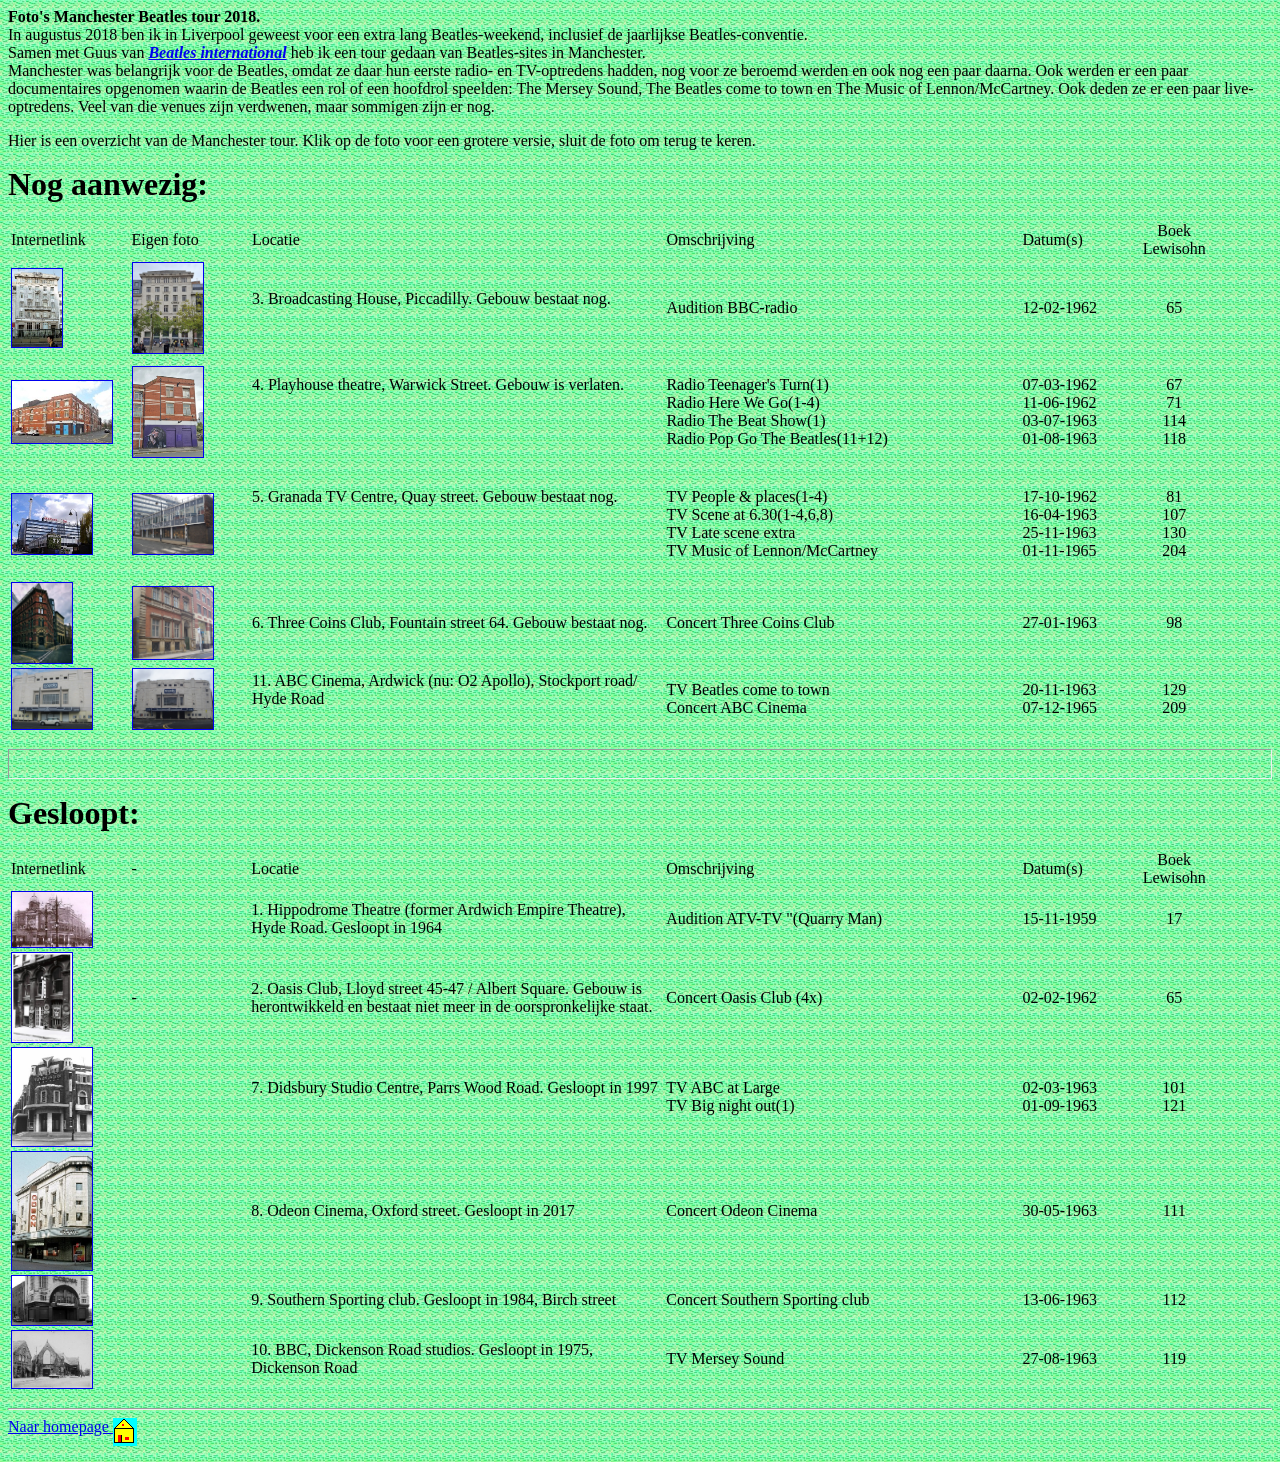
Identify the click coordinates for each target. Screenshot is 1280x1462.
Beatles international (217, 52)
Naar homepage (72, 1426)
